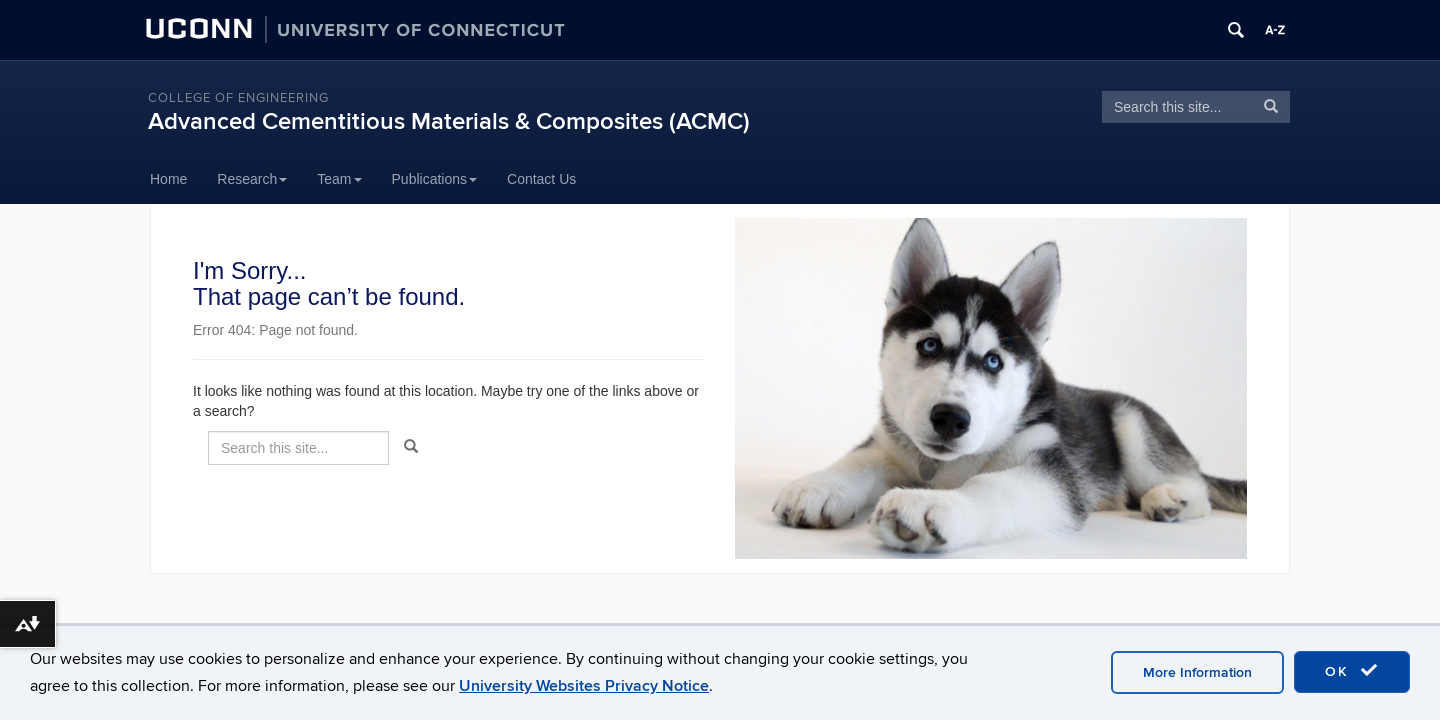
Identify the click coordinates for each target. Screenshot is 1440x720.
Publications (435, 179)
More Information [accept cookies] (1197, 672)
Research (252, 179)
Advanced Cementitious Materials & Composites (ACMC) (449, 121)
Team (339, 179)
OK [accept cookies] (1352, 671)
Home (168, 179)
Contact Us (541, 179)
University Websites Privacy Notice (584, 686)
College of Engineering (238, 98)
